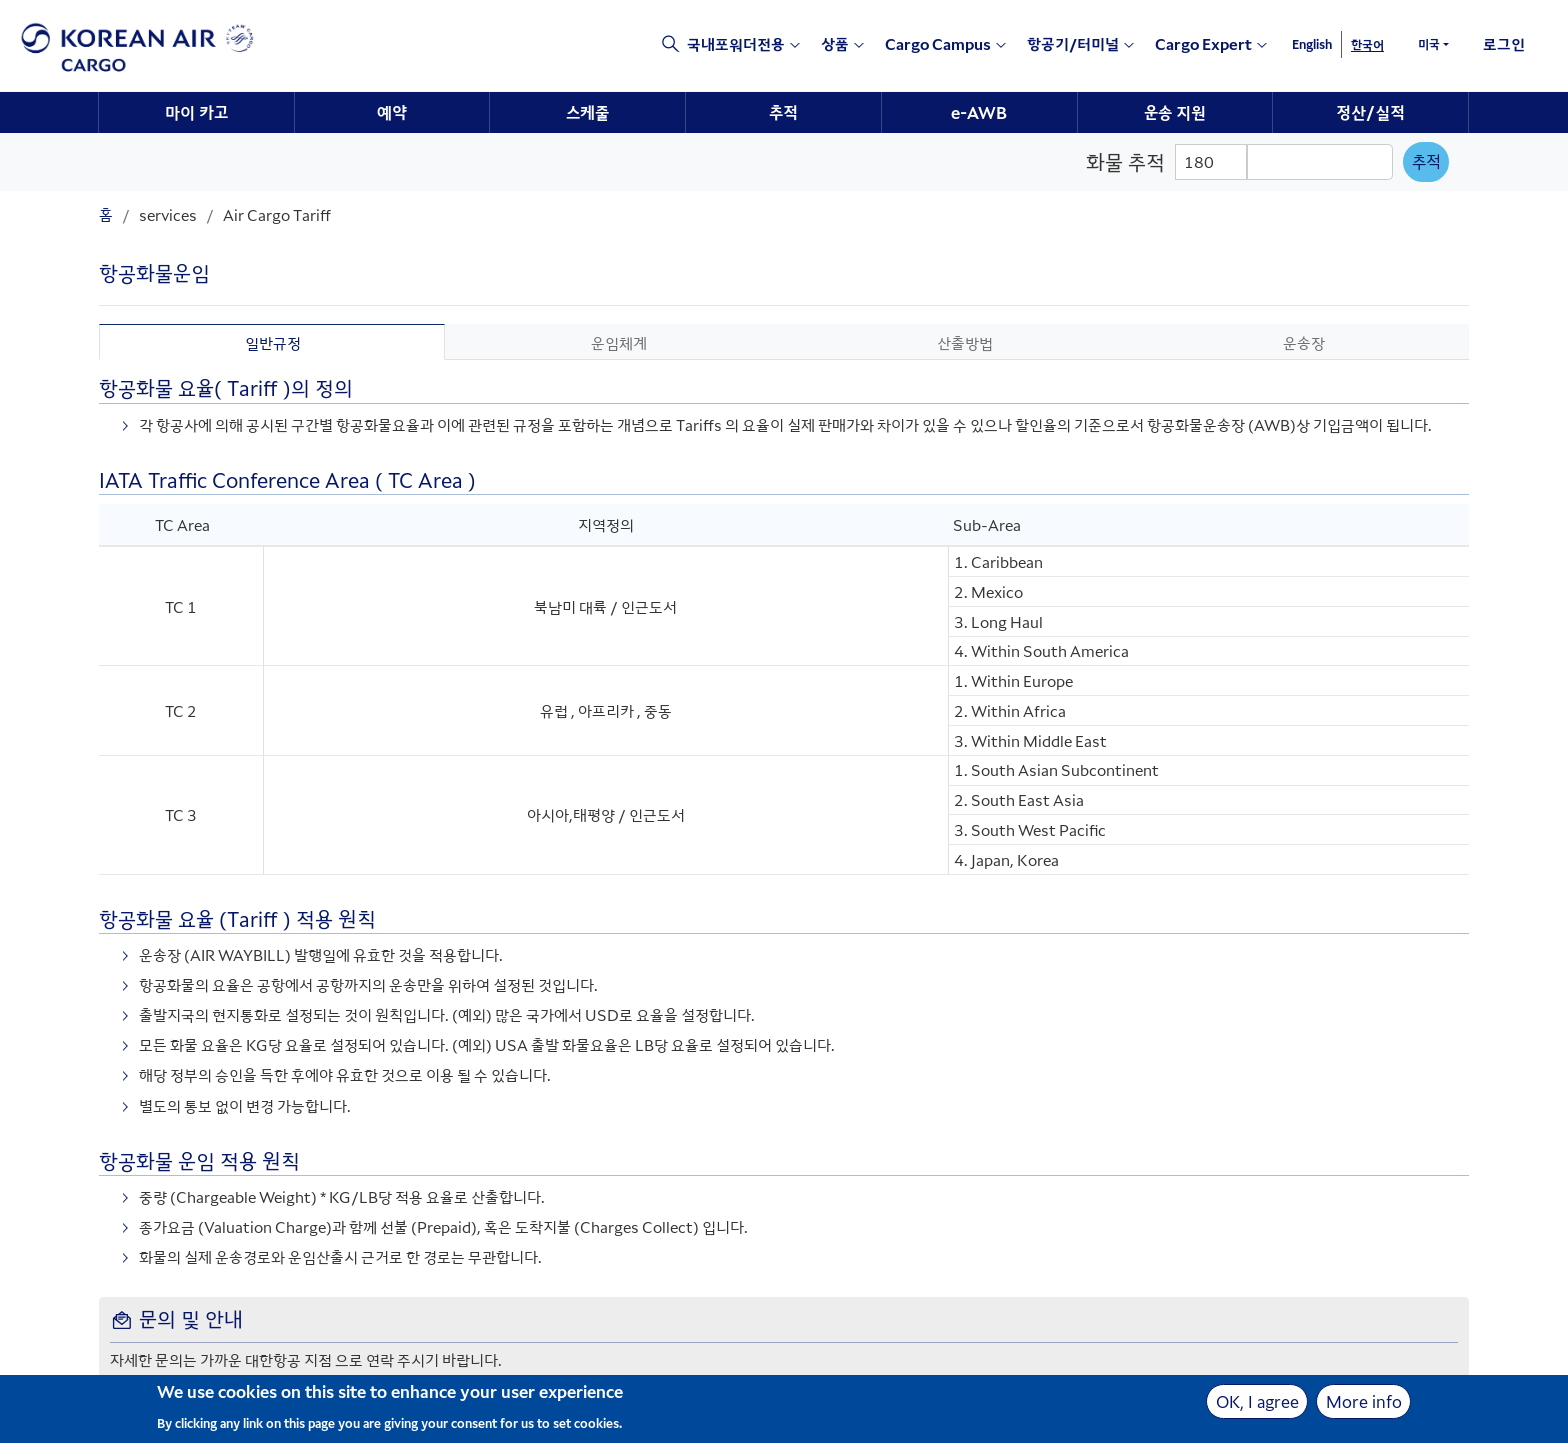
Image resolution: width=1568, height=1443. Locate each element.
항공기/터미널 (1073, 43)
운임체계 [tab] (619, 342)
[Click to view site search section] (661, 45)
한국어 (1367, 44)
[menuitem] (197, 112)
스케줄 (587, 112)
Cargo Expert (1203, 43)
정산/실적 (1370, 112)
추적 (783, 112)
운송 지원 (1175, 112)
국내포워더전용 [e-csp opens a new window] (736, 43)
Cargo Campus (938, 43)
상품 (835, 43)
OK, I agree (1257, 1405)
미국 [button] (1429, 43)
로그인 (1504, 43)
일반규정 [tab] (273, 342)
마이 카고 (196, 112)
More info (1364, 1405)
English (1312, 43)
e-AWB (979, 112)
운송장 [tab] (1304, 342)
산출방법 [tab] (965, 342)
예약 (392, 112)
